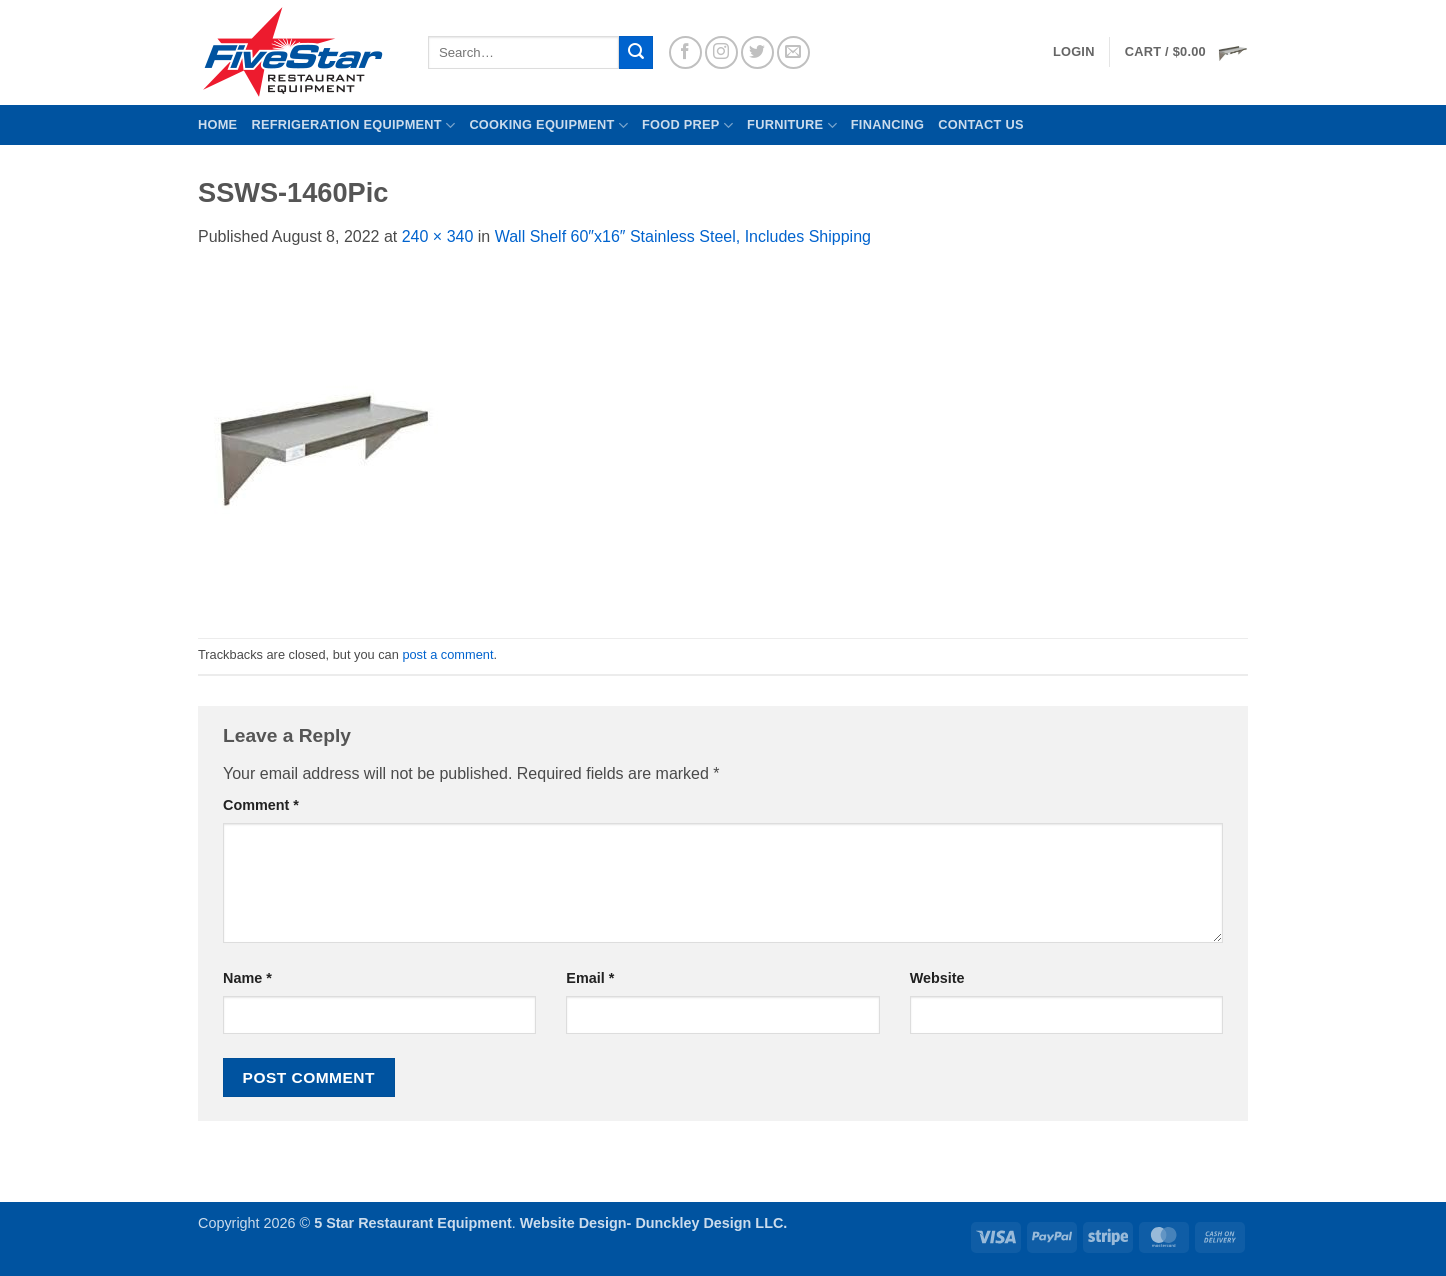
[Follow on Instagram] (721, 52)
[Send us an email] (793, 52)
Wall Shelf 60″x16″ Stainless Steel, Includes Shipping (683, 236)
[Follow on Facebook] (685, 52)
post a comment (447, 654)
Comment (261, 805)
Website (937, 978)
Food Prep (687, 125)
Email (590, 978)
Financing (887, 124)
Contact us (981, 124)
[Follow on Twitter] (757, 52)
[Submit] (636, 53)
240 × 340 (438, 236)
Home (217, 124)
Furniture (792, 125)
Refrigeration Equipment (353, 125)
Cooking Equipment (548, 125)
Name (247, 978)
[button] (1186, 52)
